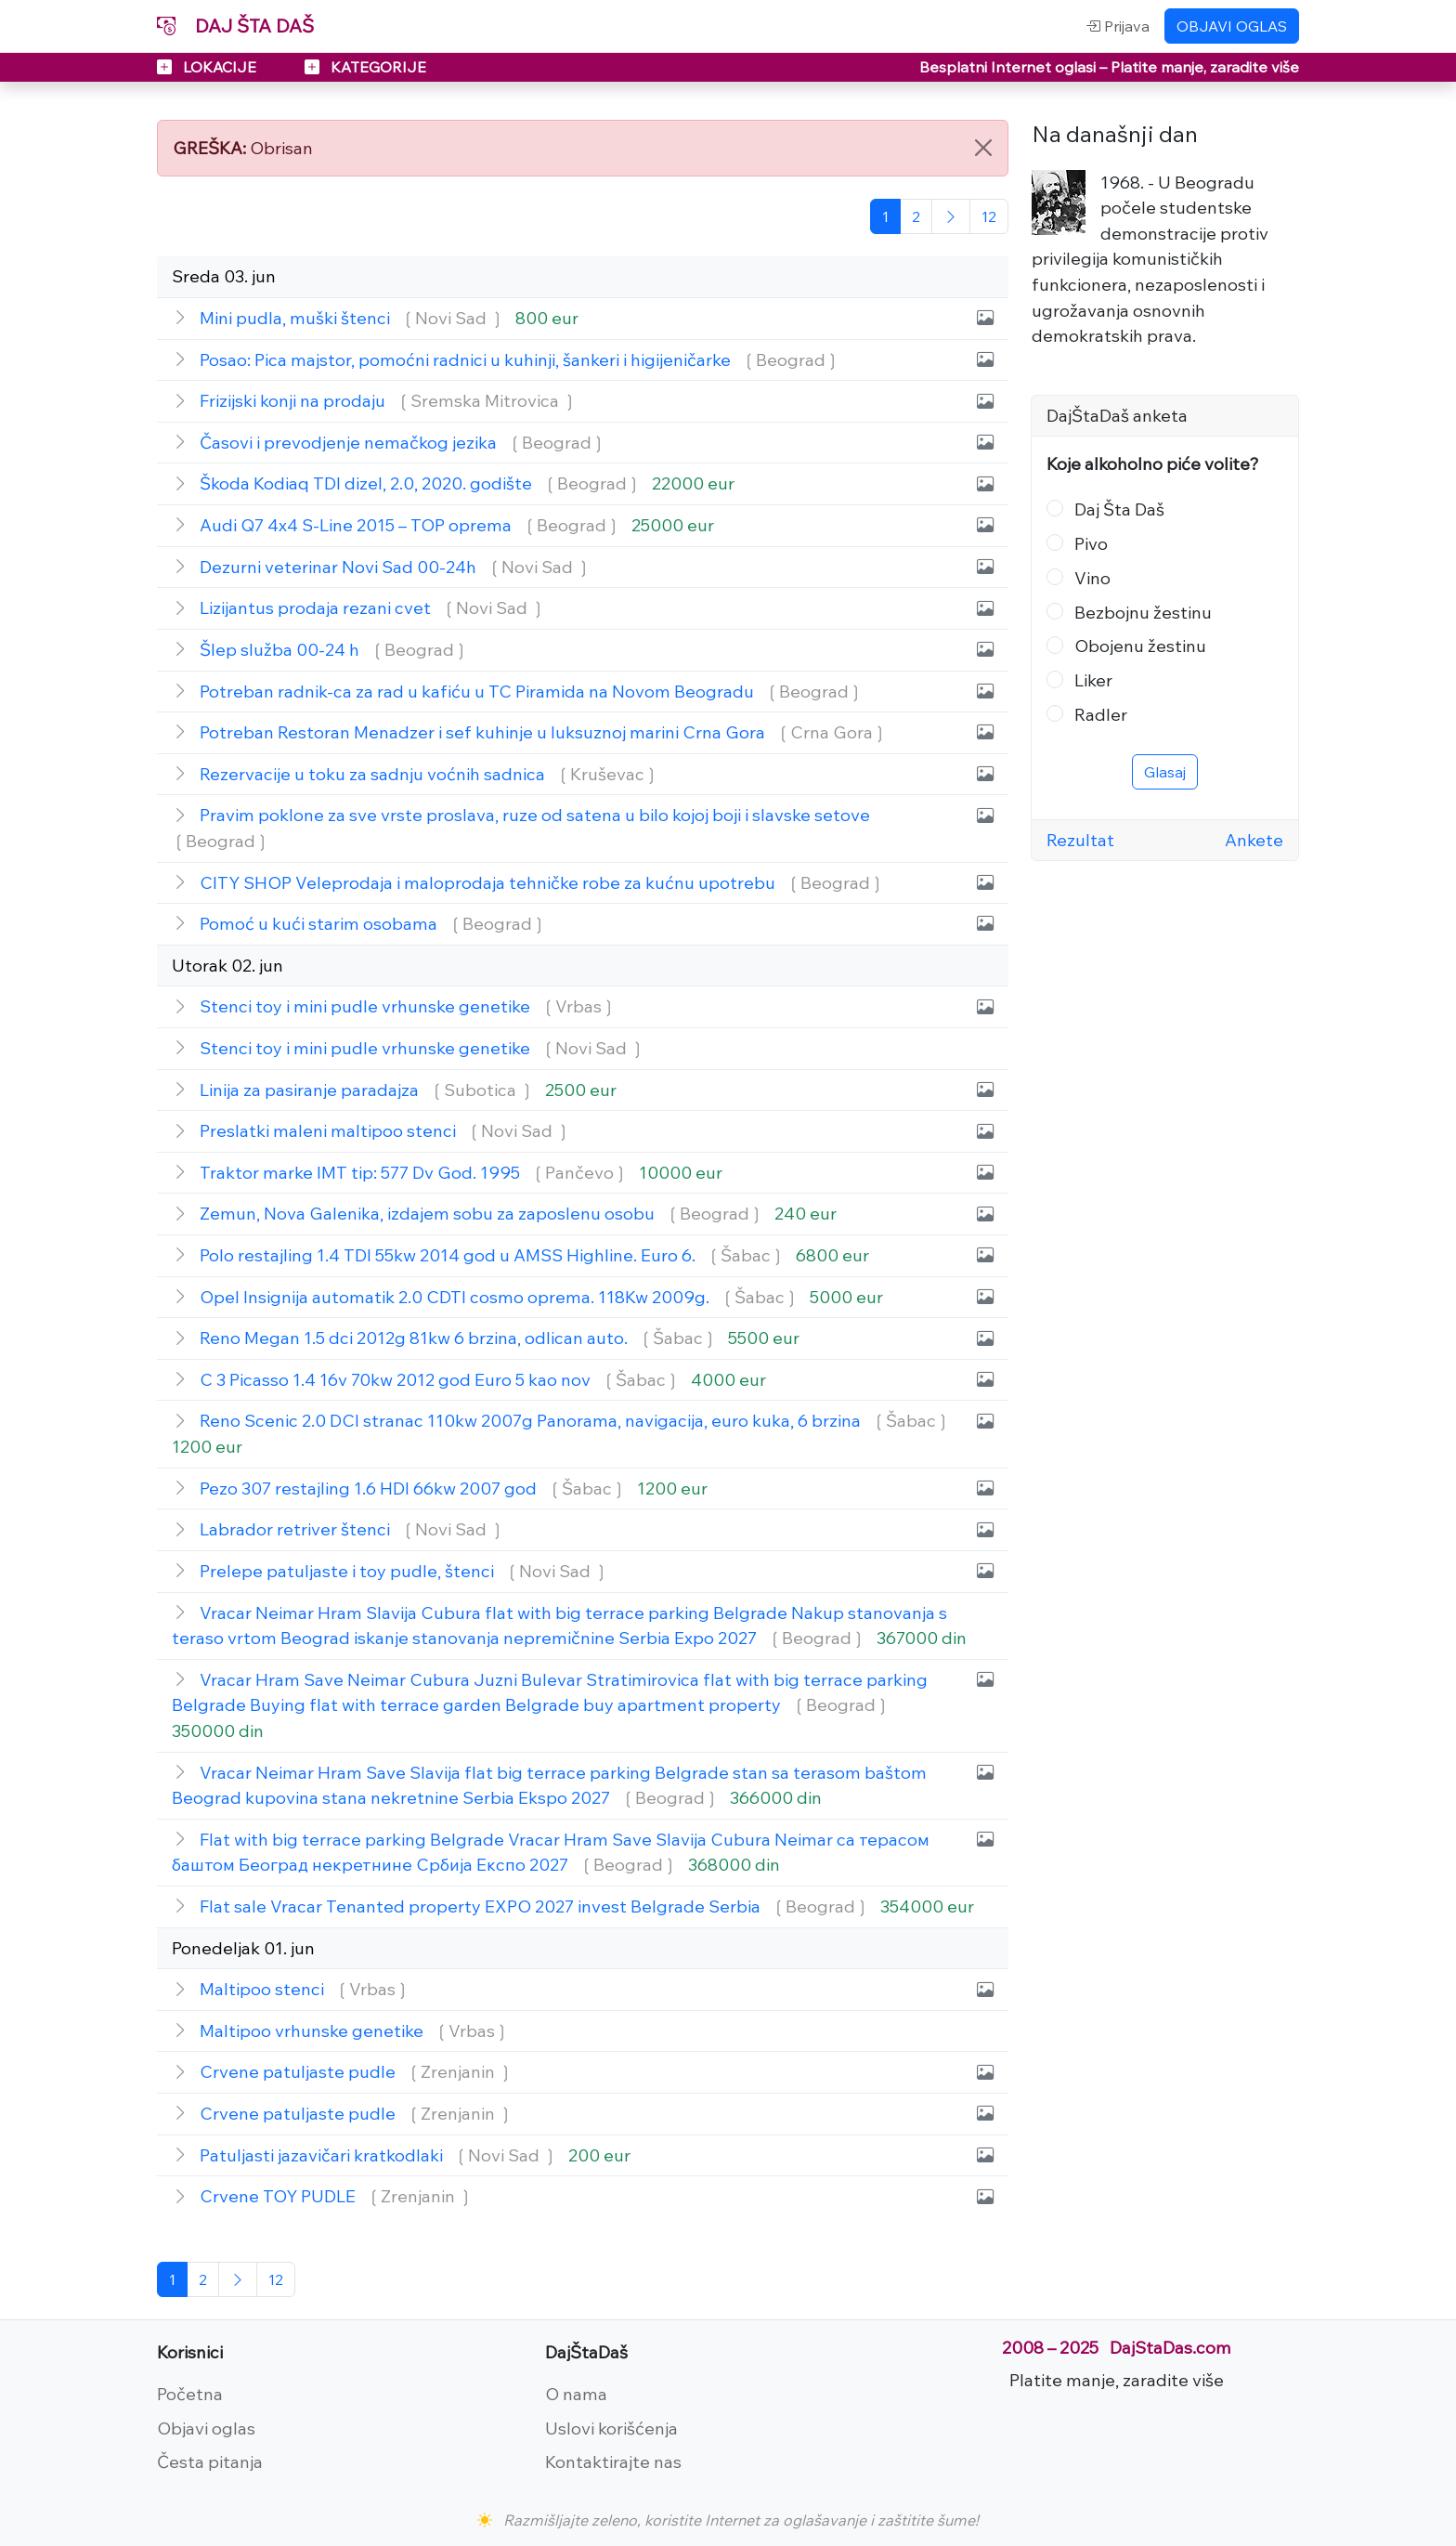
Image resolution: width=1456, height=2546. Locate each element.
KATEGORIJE (365, 67)
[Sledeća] (950, 216)
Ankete (1254, 840)
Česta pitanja (210, 2461)
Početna (190, 2394)
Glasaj (1165, 772)
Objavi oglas (206, 2428)
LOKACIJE (208, 67)
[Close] (983, 148)
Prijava (1118, 26)
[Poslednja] (988, 216)
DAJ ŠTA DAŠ (235, 25)
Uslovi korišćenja (611, 2428)
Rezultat (1080, 840)
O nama (576, 2394)
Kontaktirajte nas (613, 2461)
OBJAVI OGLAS (1231, 26)
